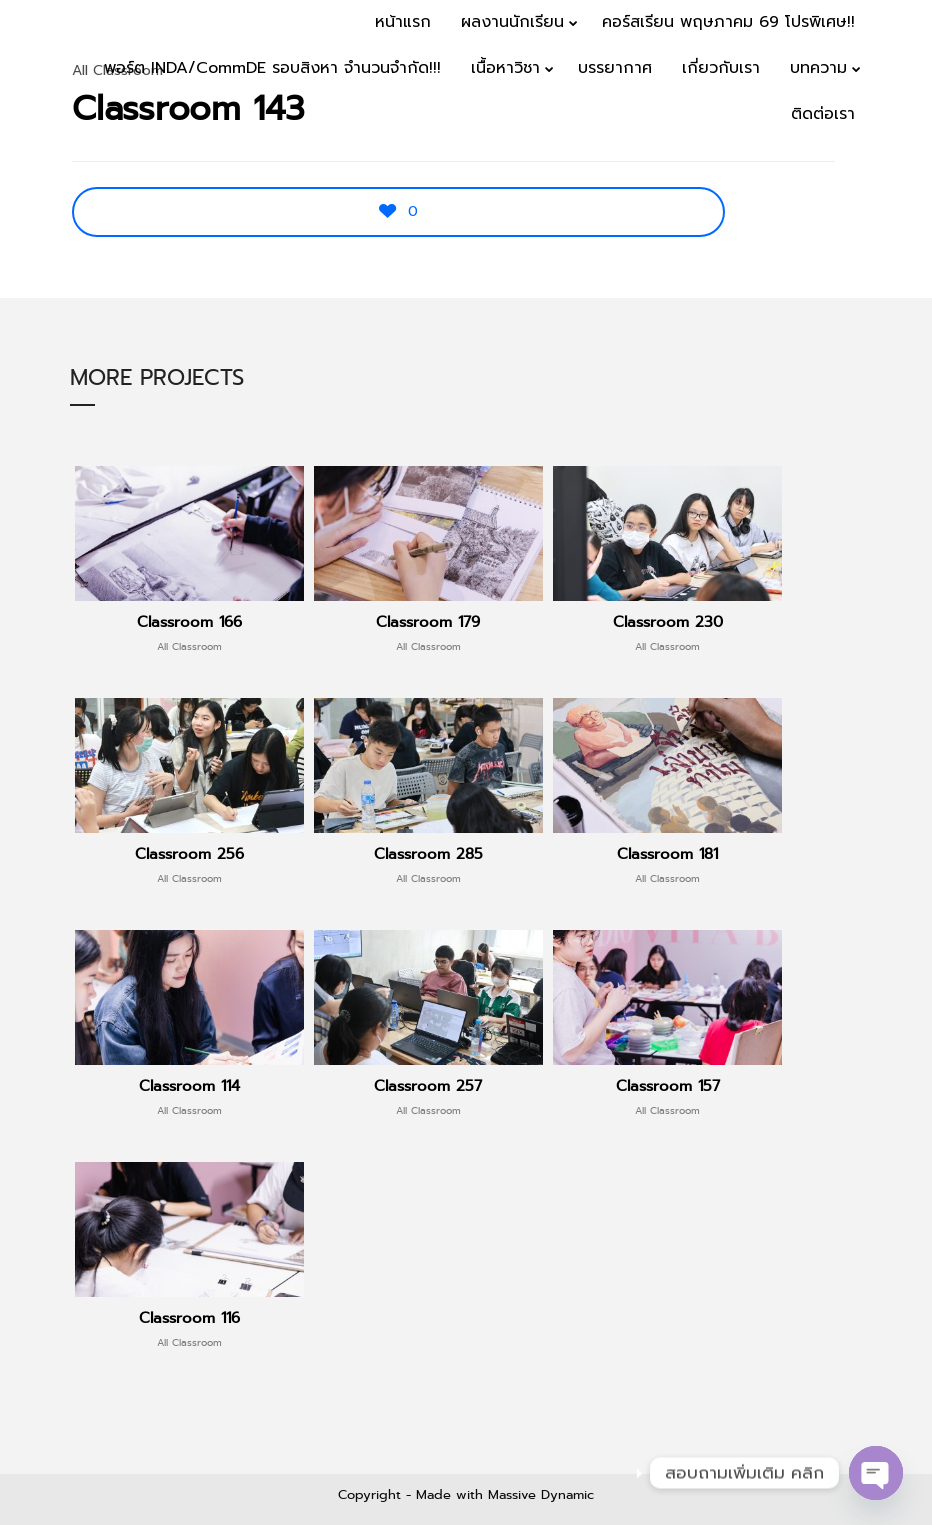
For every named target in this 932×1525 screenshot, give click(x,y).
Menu (873, 176)
